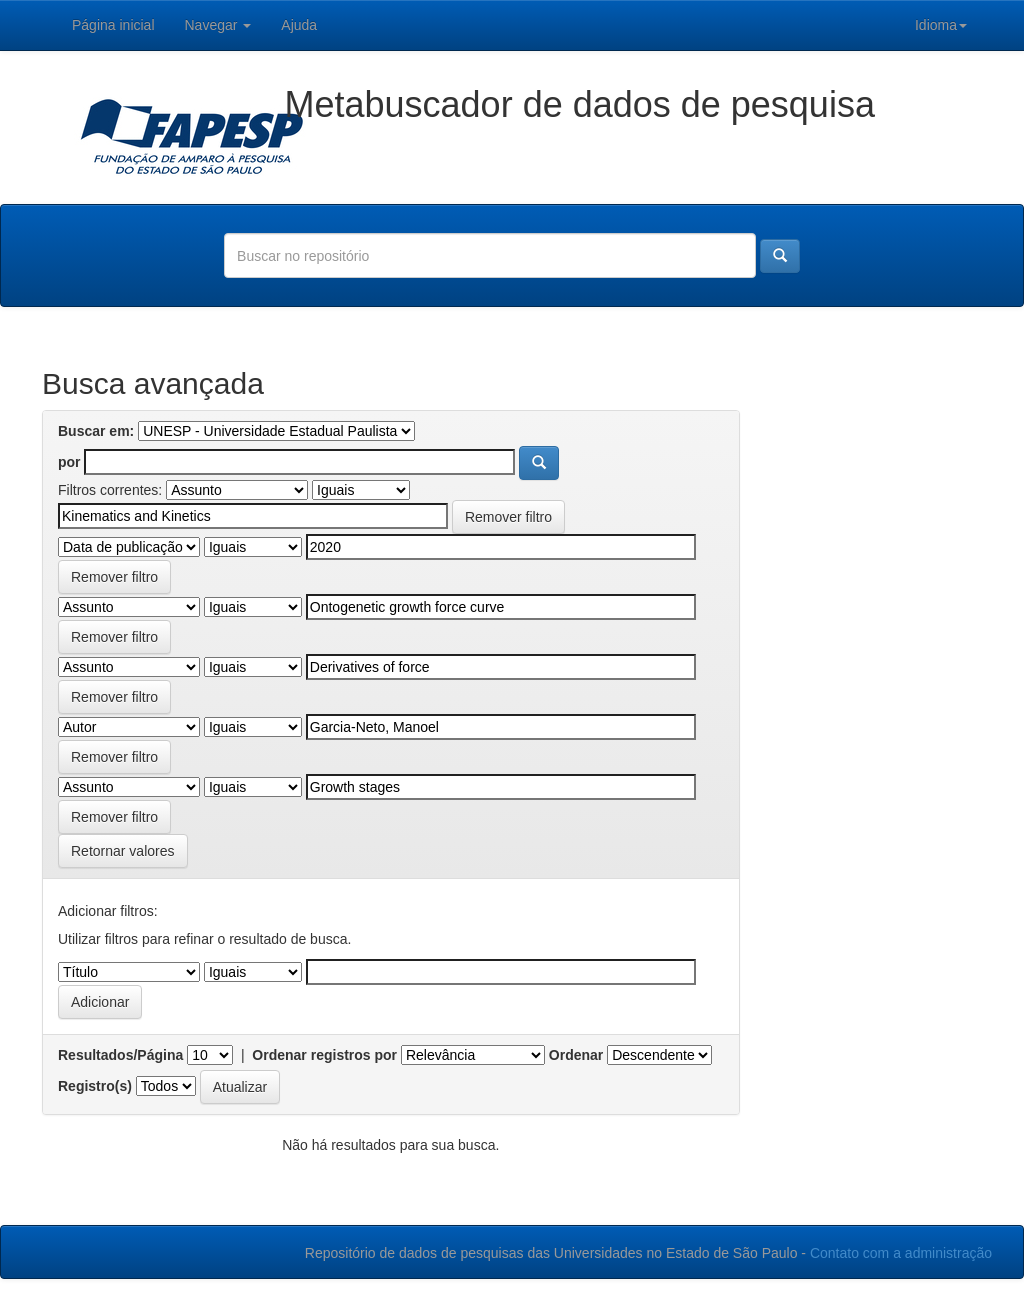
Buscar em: (96, 431)
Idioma (941, 25)
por (69, 462)
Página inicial (113, 25)
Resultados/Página (120, 1055)
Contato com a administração (901, 1253)
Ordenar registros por (324, 1055)
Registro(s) (95, 1086)
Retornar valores (123, 851)
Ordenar (576, 1055)
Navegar (218, 25)
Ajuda (299, 25)
